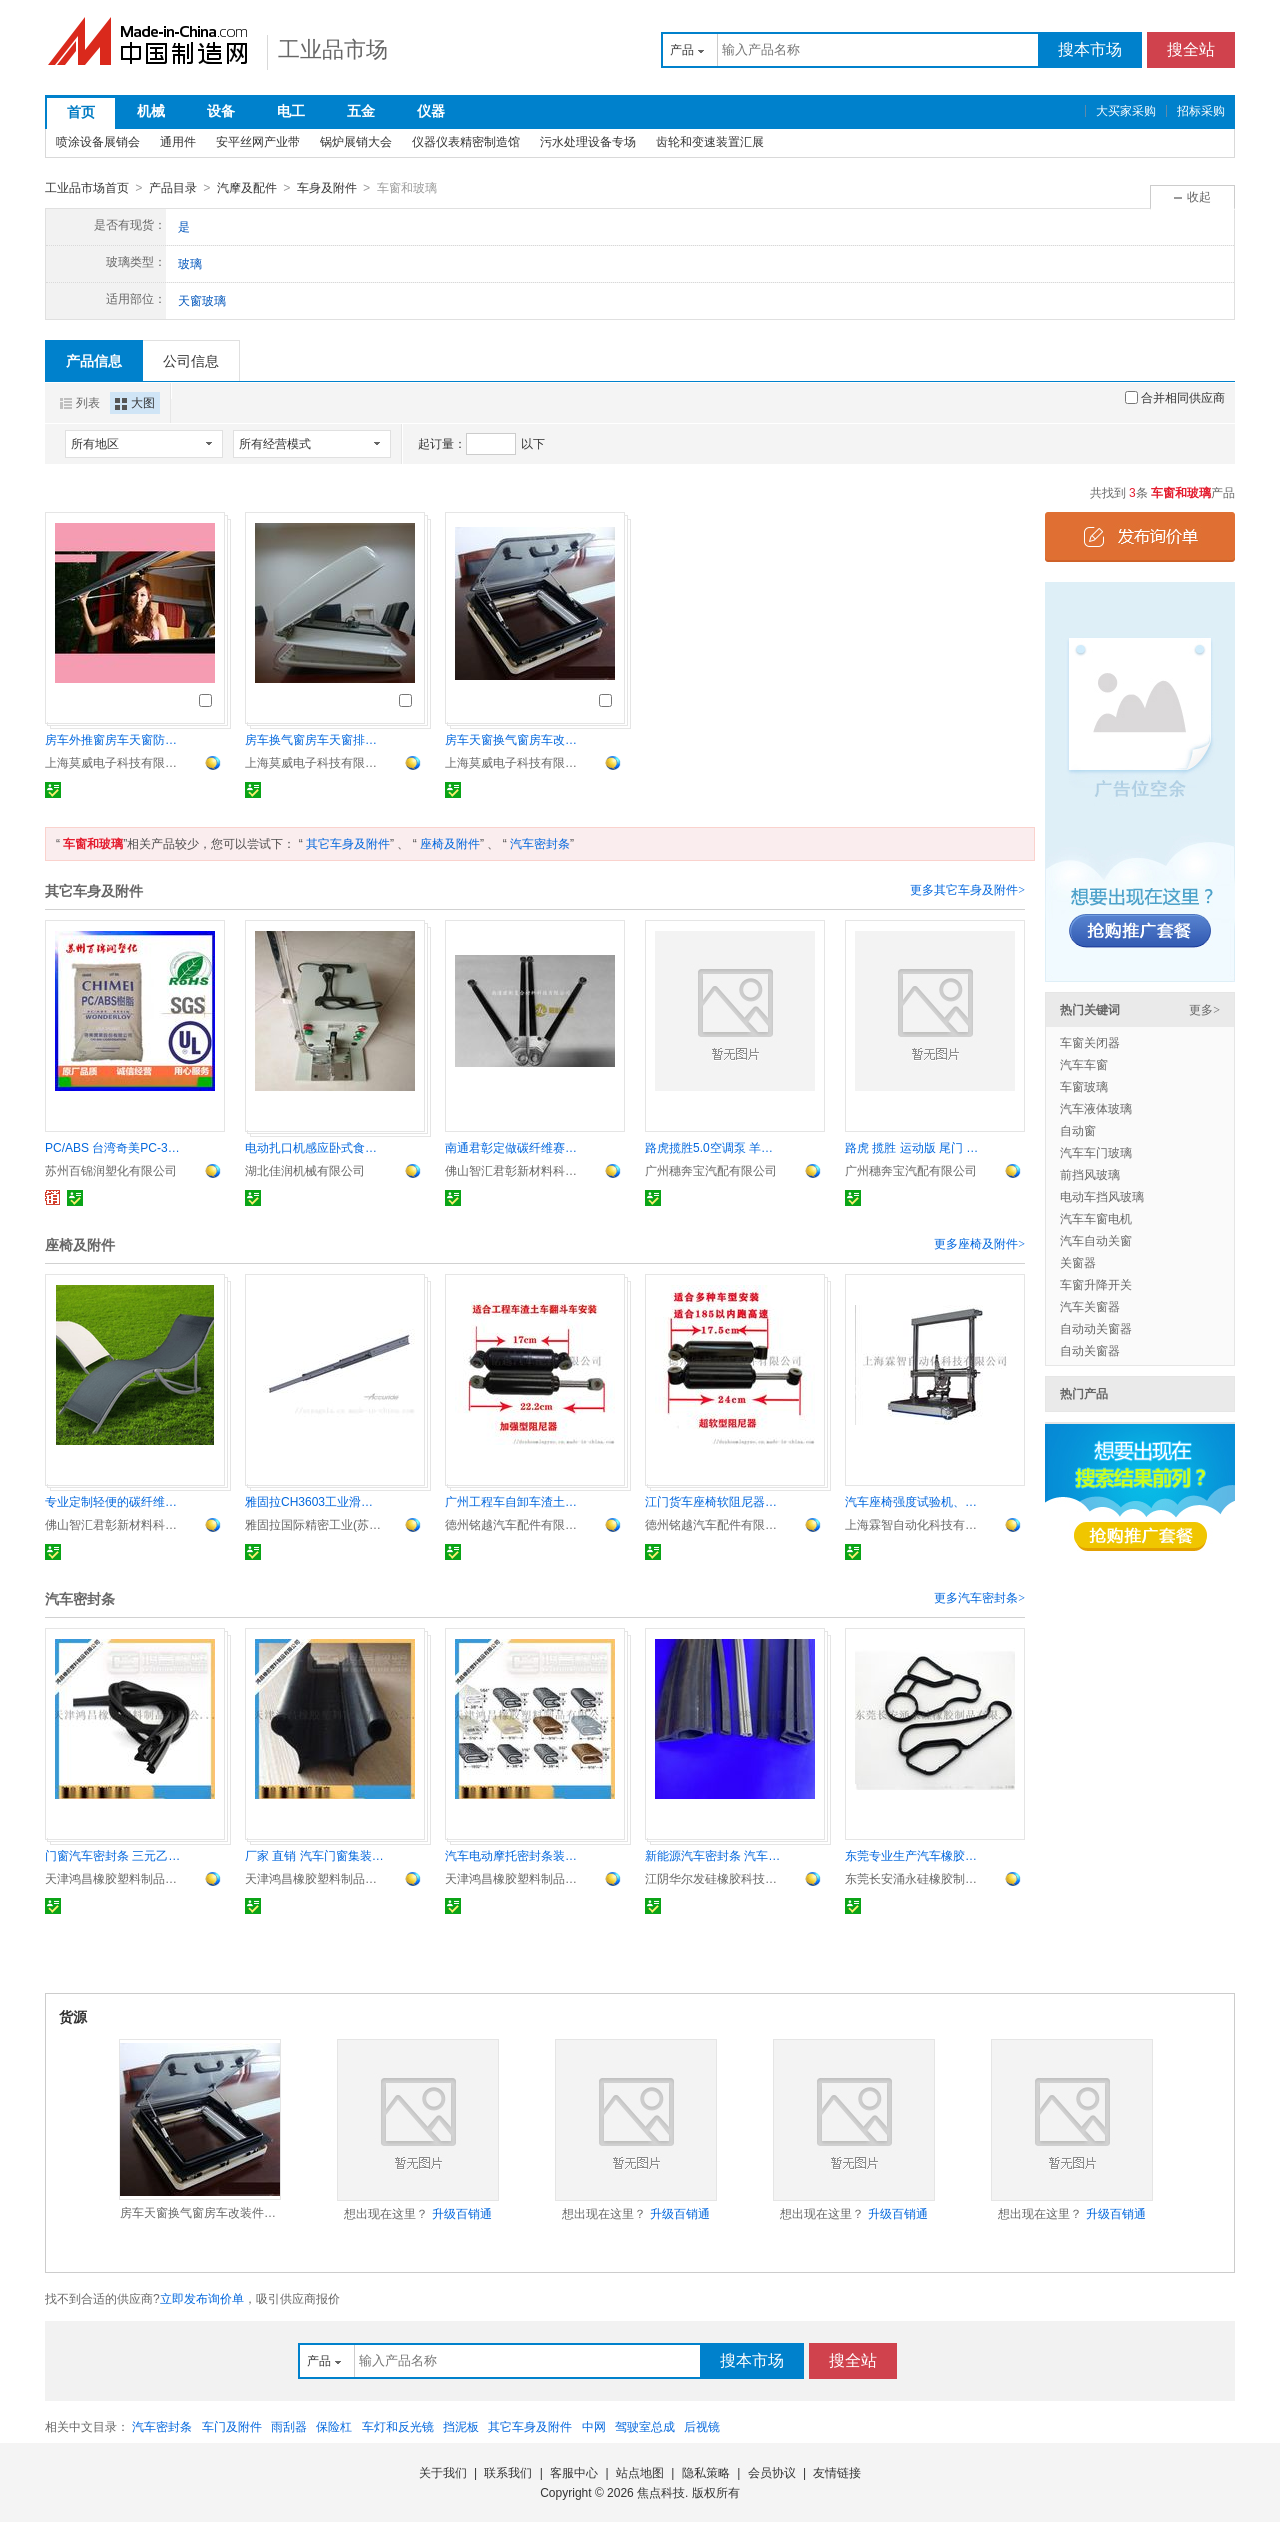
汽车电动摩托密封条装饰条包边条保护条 (515, 1855)
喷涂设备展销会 (98, 142)
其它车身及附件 (348, 843)
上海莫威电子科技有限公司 (115, 762)
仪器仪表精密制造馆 (466, 142)
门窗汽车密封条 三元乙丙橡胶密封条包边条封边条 (115, 1855)
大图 (135, 402)
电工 (291, 111)
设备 (221, 111)
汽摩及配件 (247, 188)
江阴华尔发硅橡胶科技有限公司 (715, 1878)
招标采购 (1201, 111)
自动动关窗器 (1096, 1328)
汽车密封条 (540, 843)
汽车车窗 (1084, 1064)
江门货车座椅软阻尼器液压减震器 (715, 1501)
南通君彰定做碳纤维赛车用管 (515, 1147)
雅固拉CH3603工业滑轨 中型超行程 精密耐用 (315, 1501)
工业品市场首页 (87, 188)
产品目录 (173, 188)
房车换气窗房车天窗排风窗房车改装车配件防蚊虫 (315, 739)
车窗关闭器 (1090, 1042)
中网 (594, 2426)
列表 (80, 402)
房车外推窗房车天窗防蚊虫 (115, 739)
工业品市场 (333, 49)
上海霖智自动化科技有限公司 (915, 1524)
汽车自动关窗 (1096, 1240)
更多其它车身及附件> (967, 889)
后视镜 (702, 2426)
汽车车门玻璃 (1096, 1152)
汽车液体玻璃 (1096, 1108)
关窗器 (1078, 1262)
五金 (361, 111)
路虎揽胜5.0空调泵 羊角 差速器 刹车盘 (715, 1147)
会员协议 (772, 2472)
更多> (1204, 1009)
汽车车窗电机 (1096, 1218)
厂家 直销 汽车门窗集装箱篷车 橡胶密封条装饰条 (315, 1855)
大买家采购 (1126, 111)
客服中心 (574, 2472)
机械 (151, 111)
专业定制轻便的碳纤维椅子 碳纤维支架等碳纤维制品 (115, 1501)
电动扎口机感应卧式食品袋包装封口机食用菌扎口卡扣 (315, 1147)
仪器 (431, 111)
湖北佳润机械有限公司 (305, 1170)
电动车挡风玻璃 (1102, 1196)
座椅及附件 (450, 843)
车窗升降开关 (1096, 1284)
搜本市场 (1090, 49)
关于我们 (443, 2472)
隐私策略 (706, 2472)
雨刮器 (289, 2426)
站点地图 (640, 2472)
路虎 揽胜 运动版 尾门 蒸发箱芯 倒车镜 (915, 1147)
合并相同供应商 (1175, 397)
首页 (81, 112)
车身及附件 (327, 188)
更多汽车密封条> (979, 1597)
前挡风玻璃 (1090, 1174)
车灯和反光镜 (398, 2426)
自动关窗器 (1090, 1350)
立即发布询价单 (202, 2298)
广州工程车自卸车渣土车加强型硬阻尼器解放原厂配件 (515, 1501)
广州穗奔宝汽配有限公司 (711, 1170)
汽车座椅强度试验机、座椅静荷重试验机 (915, 1501)
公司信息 (191, 360)
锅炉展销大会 (356, 142)
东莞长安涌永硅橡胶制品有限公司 (915, 1878)
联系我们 (508, 2472)
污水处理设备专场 (588, 142)
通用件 (178, 142)
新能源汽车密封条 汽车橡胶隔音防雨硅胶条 (715, 1855)
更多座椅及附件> (979, 1243)
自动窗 (1078, 1130)
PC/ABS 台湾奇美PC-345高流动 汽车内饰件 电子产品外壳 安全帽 (115, 1147)
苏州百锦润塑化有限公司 (111, 1170)
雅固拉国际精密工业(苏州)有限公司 (315, 1524)
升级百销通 (462, 2213)
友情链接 (837, 2472)
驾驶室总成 (645, 2426)
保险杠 (334, 2426)
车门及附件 (232, 2426)
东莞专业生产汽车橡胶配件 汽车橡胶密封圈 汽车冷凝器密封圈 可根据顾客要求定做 (915, 1855)
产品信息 (94, 360)
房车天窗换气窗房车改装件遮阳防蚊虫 (515, 739)
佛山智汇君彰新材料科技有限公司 (515, 1170)
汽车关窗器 (1090, 1306)
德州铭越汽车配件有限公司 (515, 1524)
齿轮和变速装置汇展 (710, 142)
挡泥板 (461, 2426)
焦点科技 (661, 2492)
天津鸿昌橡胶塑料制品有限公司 (115, 1878)
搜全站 (1191, 49)
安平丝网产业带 (258, 142)
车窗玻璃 (1084, 1086)
